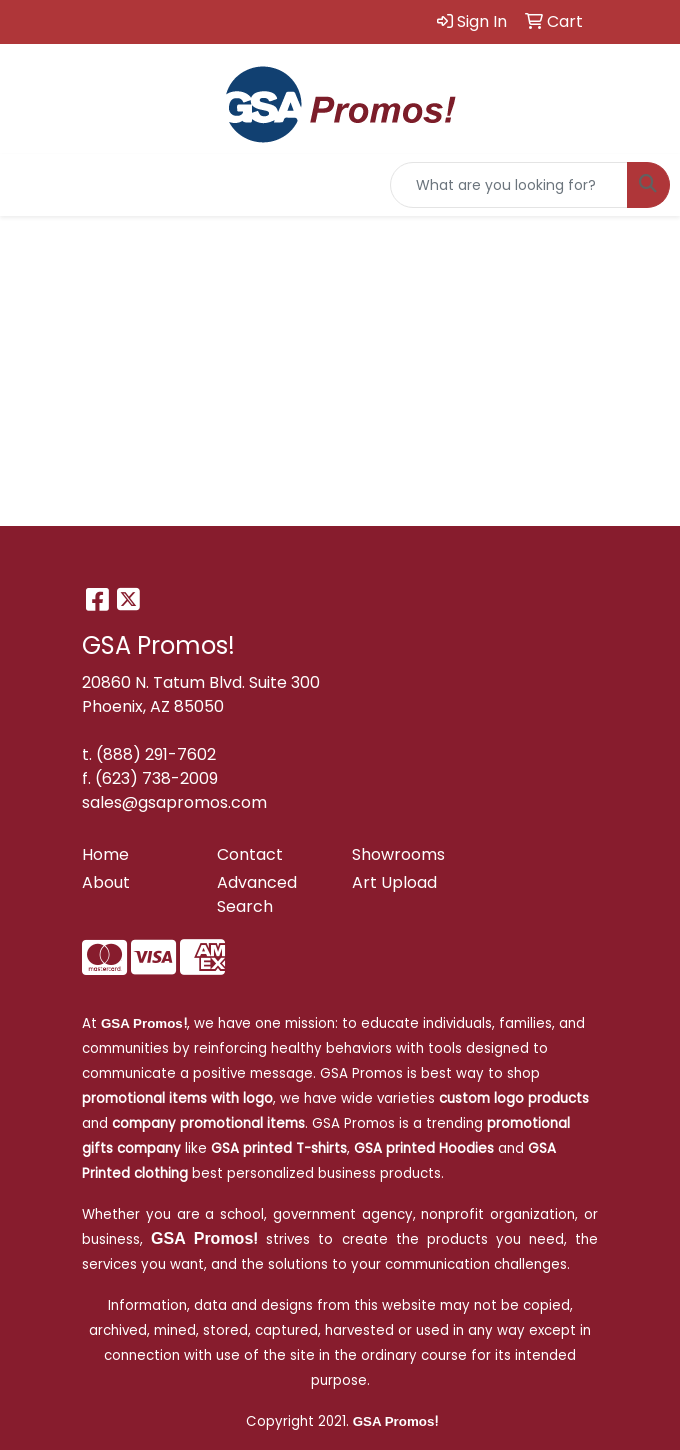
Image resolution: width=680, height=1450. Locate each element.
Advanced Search (257, 894)
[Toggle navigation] (31, 185)
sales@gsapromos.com (174, 802)
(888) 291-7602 (156, 754)
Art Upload (394, 882)
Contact (250, 854)
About (106, 882)
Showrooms (398, 854)
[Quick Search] (509, 185)
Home (105, 854)
